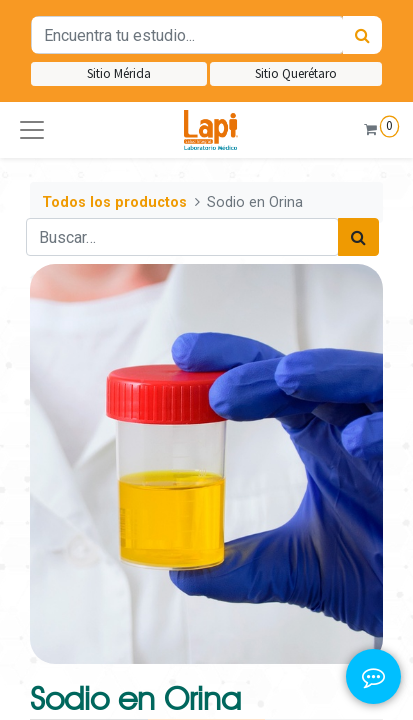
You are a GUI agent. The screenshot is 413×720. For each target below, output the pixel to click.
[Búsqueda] (362, 35)
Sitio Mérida (119, 73)
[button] (32, 130)
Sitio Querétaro (296, 73)
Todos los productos (114, 202)
